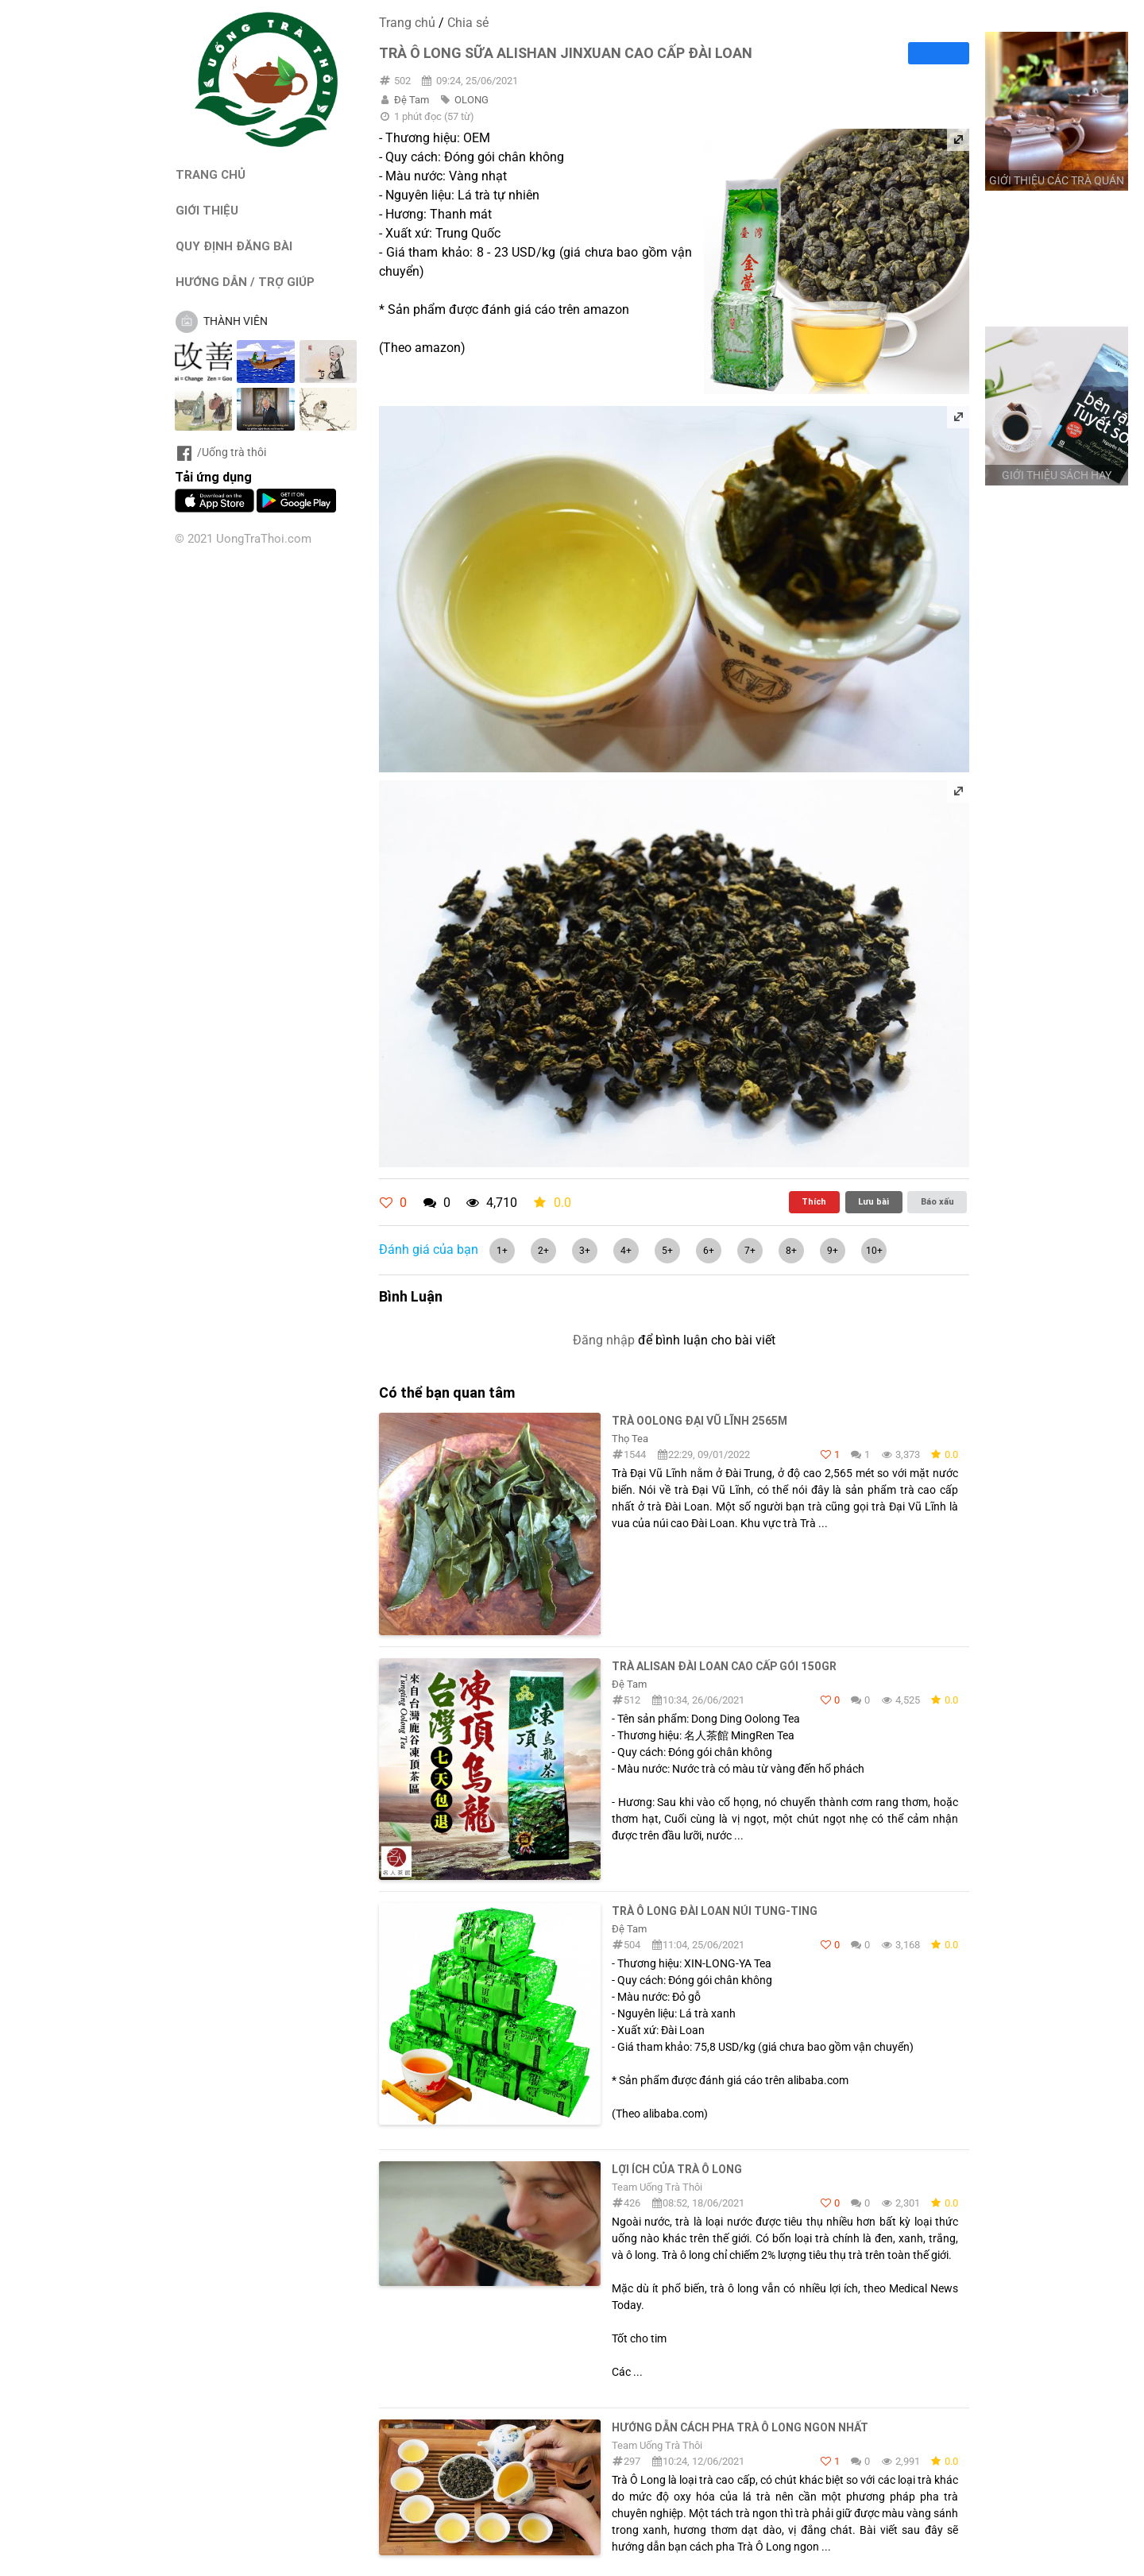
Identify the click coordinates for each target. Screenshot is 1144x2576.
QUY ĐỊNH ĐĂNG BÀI (234, 245)
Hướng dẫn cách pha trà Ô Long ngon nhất (740, 2427)
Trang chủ (407, 22)
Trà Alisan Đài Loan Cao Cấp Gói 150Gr (724, 1666)
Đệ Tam (411, 100)
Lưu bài (873, 1201)
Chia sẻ (468, 22)
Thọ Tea (630, 1439)
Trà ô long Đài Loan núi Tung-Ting (714, 1911)
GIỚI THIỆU (207, 210)
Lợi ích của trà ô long (677, 2169)
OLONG (471, 100)
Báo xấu (937, 1201)
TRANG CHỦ (210, 174)
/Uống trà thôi (220, 452)
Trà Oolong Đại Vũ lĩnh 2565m (699, 1421)
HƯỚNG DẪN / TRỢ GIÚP (245, 281)
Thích (814, 1201)
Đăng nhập (604, 1340)
